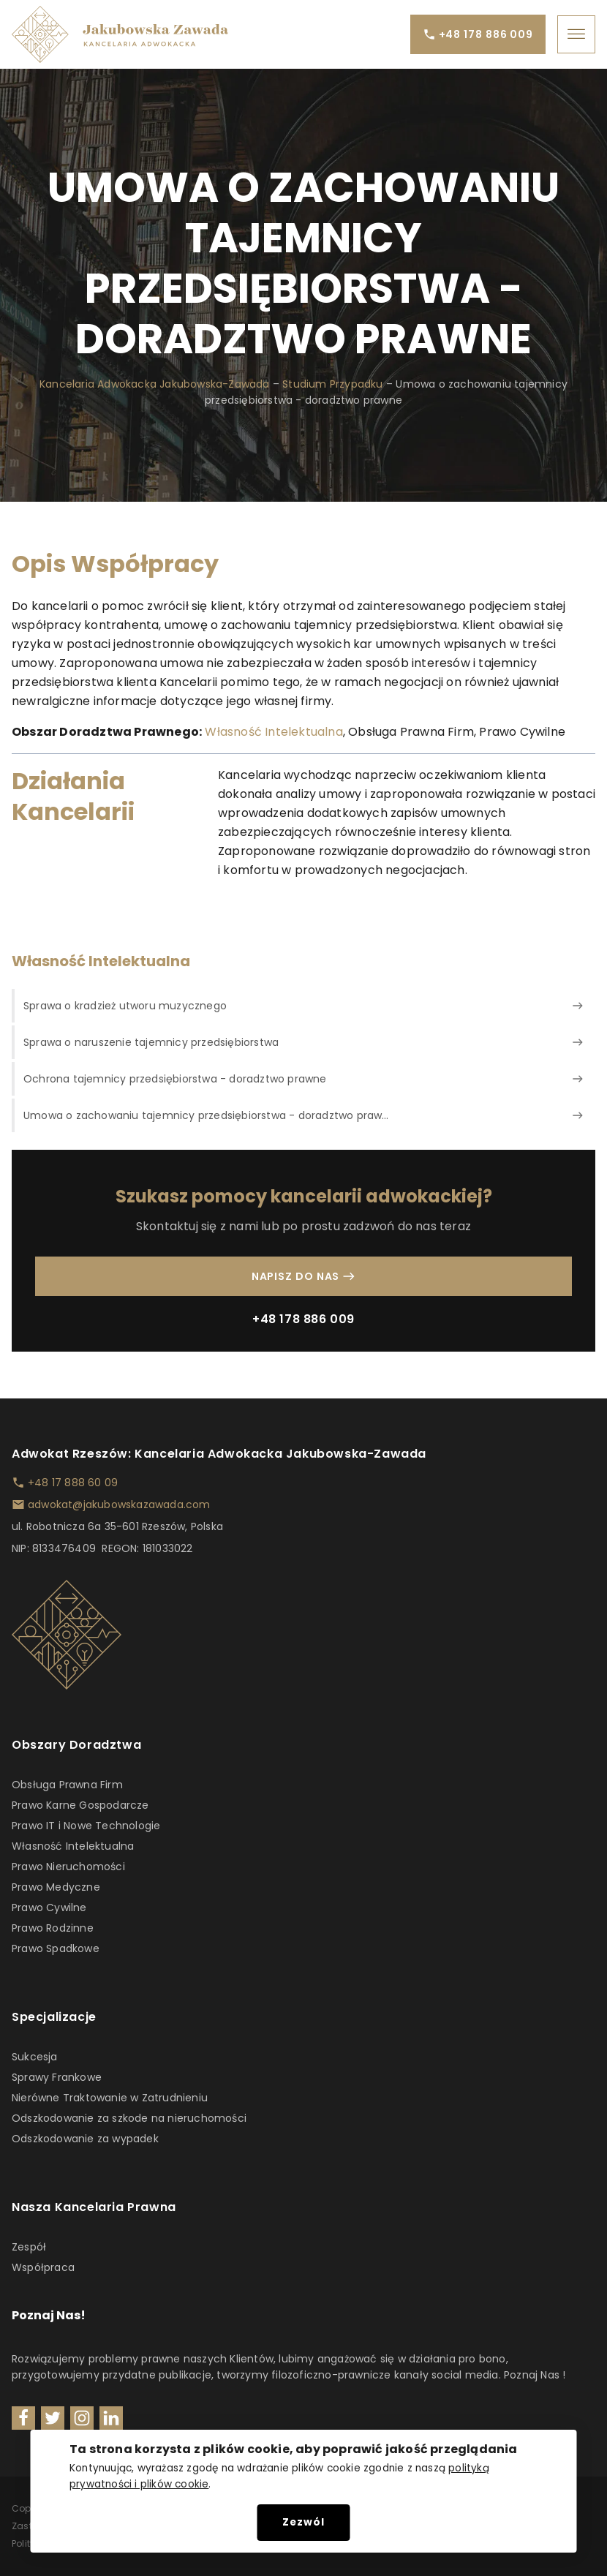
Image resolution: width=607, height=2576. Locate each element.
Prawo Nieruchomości (68, 1866)
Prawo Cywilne (49, 1907)
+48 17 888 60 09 (73, 1482)
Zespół (29, 2247)
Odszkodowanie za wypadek (85, 2138)
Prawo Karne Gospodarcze (80, 1805)
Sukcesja (35, 2056)
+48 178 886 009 (303, 1319)
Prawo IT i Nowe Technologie (86, 1825)
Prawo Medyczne (56, 1887)
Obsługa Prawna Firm (67, 1784)
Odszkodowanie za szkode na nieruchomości (129, 2118)
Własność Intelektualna (273, 731)
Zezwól (303, 2522)
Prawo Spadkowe (55, 1948)
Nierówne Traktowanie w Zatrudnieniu (110, 2097)
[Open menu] (576, 34)
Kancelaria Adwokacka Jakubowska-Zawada (154, 384)
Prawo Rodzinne (53, 1928)
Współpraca (43, 2267)
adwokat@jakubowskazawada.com (119, 1504)
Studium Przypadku (332, 384)
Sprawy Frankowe (57, 2077)
